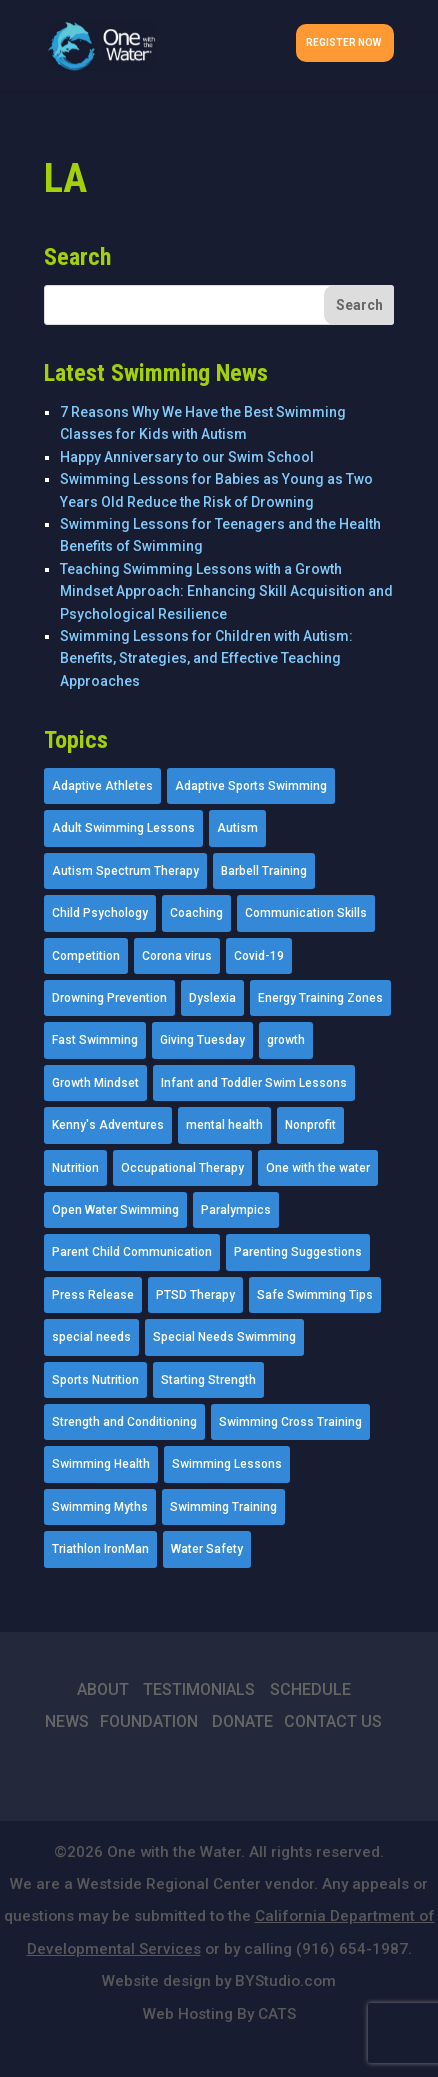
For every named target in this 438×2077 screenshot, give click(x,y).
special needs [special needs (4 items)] (91, 1337)
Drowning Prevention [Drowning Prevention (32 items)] (109, 998)
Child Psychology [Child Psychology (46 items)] (100, 913)
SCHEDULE (310, 1689)
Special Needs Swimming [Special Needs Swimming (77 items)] (224, 1337)
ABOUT (103, 1689)
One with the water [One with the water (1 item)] (318, 1168)
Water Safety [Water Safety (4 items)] (207, 1549)
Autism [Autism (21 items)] (237, 828)
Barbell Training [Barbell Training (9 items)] (264, 871)
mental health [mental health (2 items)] (224, 1125)
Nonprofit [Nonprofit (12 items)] (310, 1125)
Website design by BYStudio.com (219, 1981)
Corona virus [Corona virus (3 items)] (177, 956)
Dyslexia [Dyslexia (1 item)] (212, 998)
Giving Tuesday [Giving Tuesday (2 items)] (202, 1040)
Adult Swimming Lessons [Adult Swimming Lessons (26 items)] (123, 828)
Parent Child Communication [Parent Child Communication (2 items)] (132, 1252)
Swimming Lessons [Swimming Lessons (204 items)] (227, 1464)
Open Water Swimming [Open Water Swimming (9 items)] (115, 1210)
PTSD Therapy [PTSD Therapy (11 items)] (195, 1295)
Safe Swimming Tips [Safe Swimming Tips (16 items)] (315, 1295)
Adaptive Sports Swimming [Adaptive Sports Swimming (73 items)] (251, 786)
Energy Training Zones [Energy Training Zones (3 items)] (320, 998)
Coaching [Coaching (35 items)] (196, 913)
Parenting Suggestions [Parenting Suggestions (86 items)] (298, 1252)
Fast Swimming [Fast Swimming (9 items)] (95, 1040)
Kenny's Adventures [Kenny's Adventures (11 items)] (108, 1125)
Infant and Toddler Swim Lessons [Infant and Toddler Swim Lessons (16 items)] (254, 1083)
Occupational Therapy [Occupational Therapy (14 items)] (182, 1168)
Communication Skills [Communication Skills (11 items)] (306, 913)
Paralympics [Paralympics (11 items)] (236, 1210)
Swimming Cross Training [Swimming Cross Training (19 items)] (290, 1422)
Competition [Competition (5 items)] (86, 956)
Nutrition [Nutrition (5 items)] (75, 1168)
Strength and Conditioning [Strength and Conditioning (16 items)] (124, 1422)
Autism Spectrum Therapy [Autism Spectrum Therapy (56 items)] (125, 871)
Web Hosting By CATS (219, 2014)
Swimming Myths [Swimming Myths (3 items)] (100, 1507)
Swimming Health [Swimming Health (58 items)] (101, 1464)
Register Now (343, 42)
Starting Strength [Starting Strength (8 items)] (208, 1380)
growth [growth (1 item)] (286, 1040)
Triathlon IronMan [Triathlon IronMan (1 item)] (100, 1549)
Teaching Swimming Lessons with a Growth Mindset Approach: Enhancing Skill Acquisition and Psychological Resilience (226, 591)
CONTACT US (333, 1721)
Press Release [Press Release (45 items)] (93, 1295)
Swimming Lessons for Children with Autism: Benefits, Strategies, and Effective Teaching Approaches (206, 658)
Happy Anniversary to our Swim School (187, 457)
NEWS (67, 1721)
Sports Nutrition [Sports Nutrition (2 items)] (95, 1380)
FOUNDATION (149, 1721)
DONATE (242, 1721)
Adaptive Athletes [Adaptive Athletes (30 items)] (102, 786)
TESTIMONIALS (199, 1689)
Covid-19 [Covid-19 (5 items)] (259, 956)
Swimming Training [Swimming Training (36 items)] (223, 1507)
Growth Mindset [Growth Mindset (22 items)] (95, 1083)
